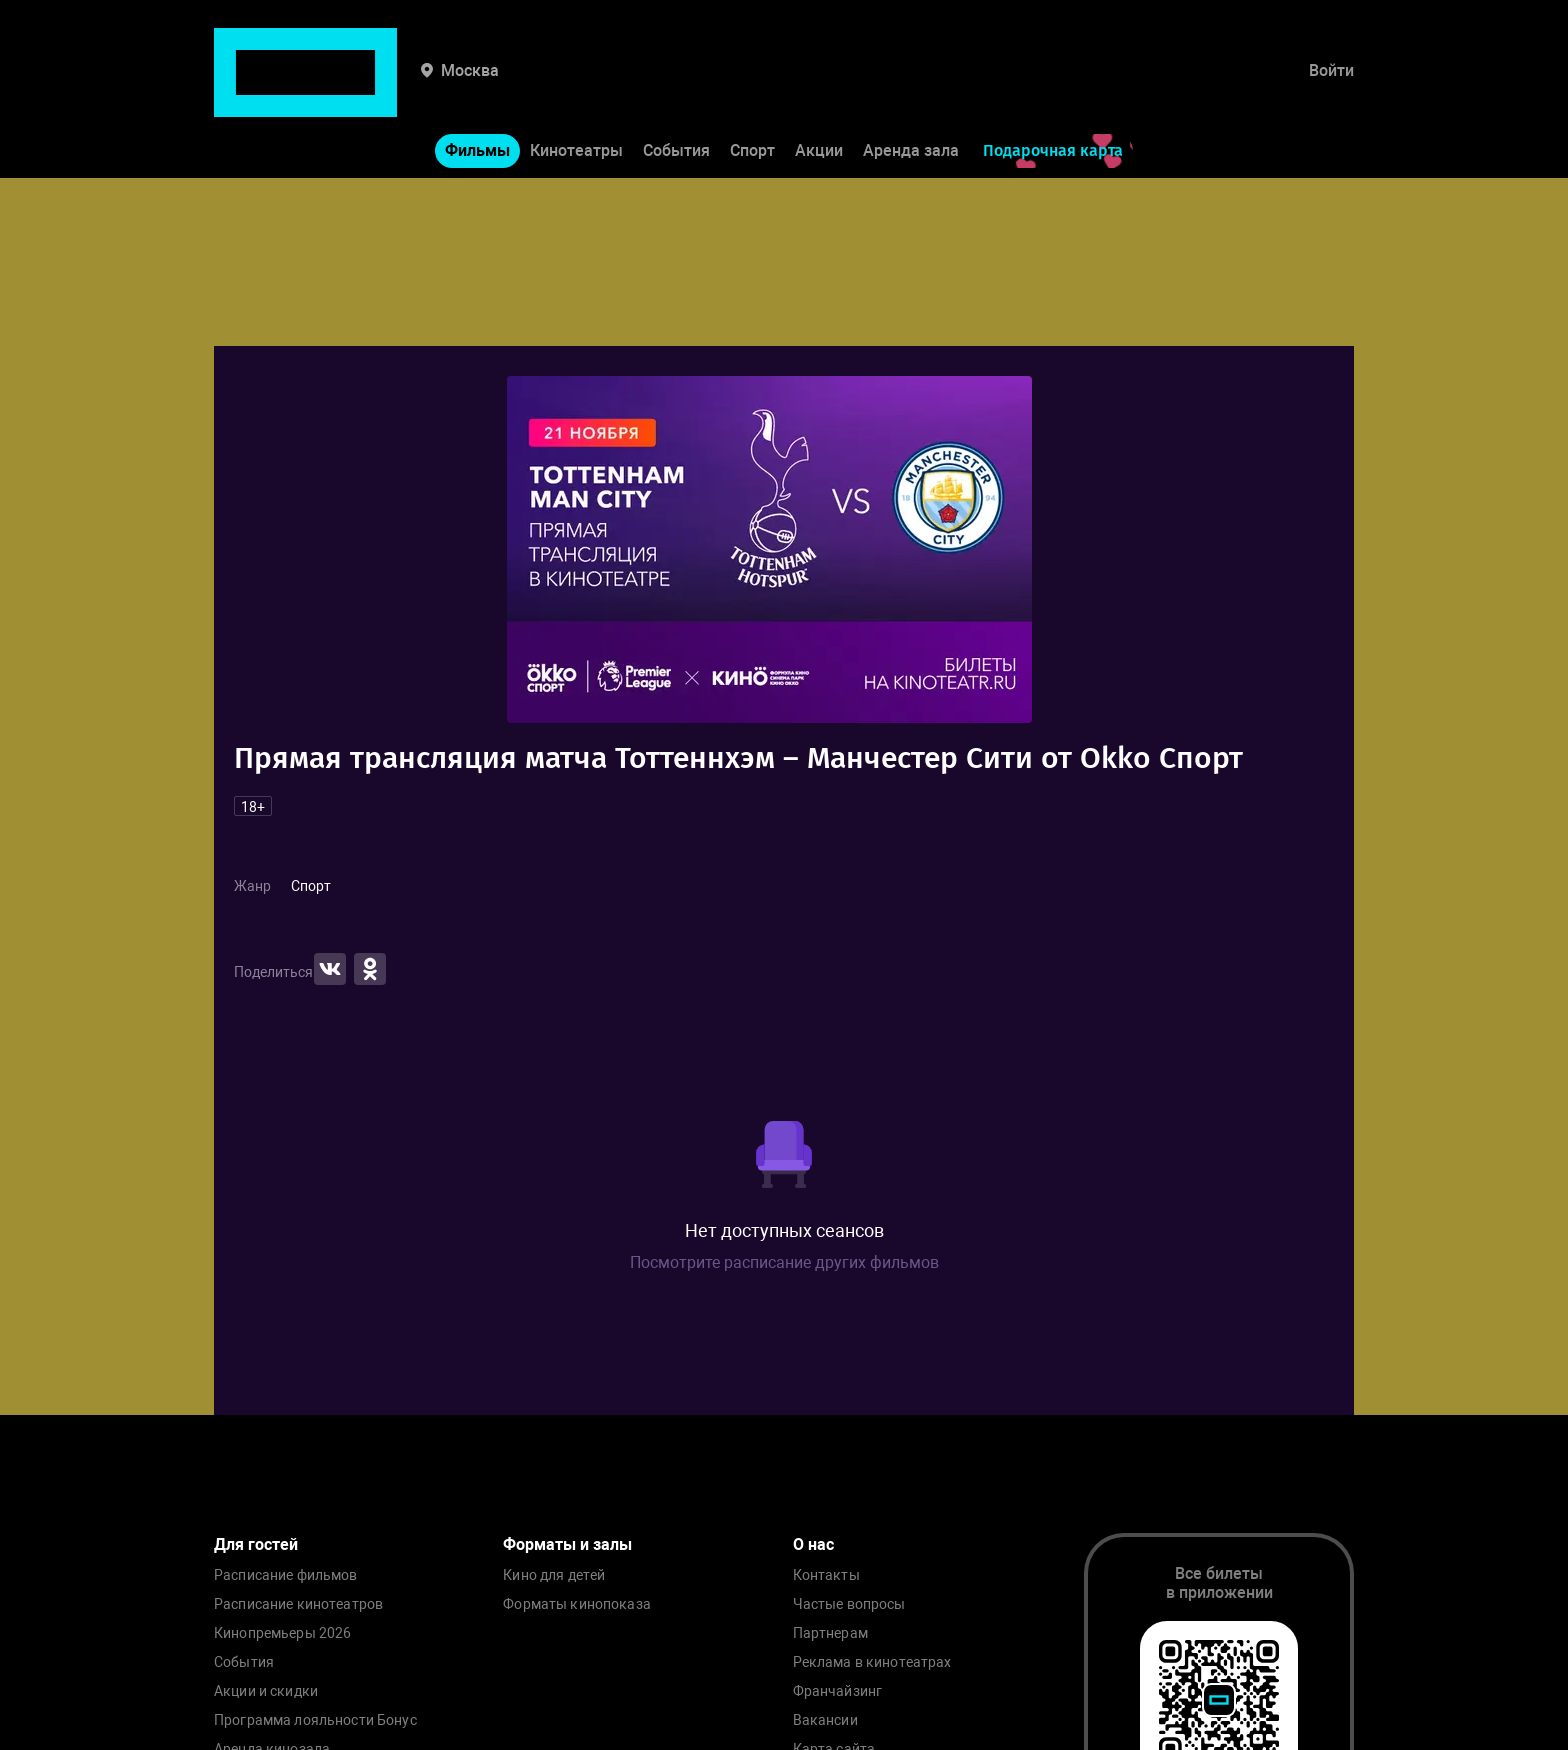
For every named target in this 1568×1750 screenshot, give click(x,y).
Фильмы (477, 88)
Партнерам (830, 1633)
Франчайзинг (838, 1691)
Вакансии (825, 1720)
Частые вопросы (849, 1604)
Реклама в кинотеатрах (872, 1662)
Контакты (826, 1575)
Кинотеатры (576, 88)
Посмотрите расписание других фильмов (784, 1262)
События (676, 88)
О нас (813, 1544)
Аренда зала (911, 88)
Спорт (752, 88)
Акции (819, 88)
